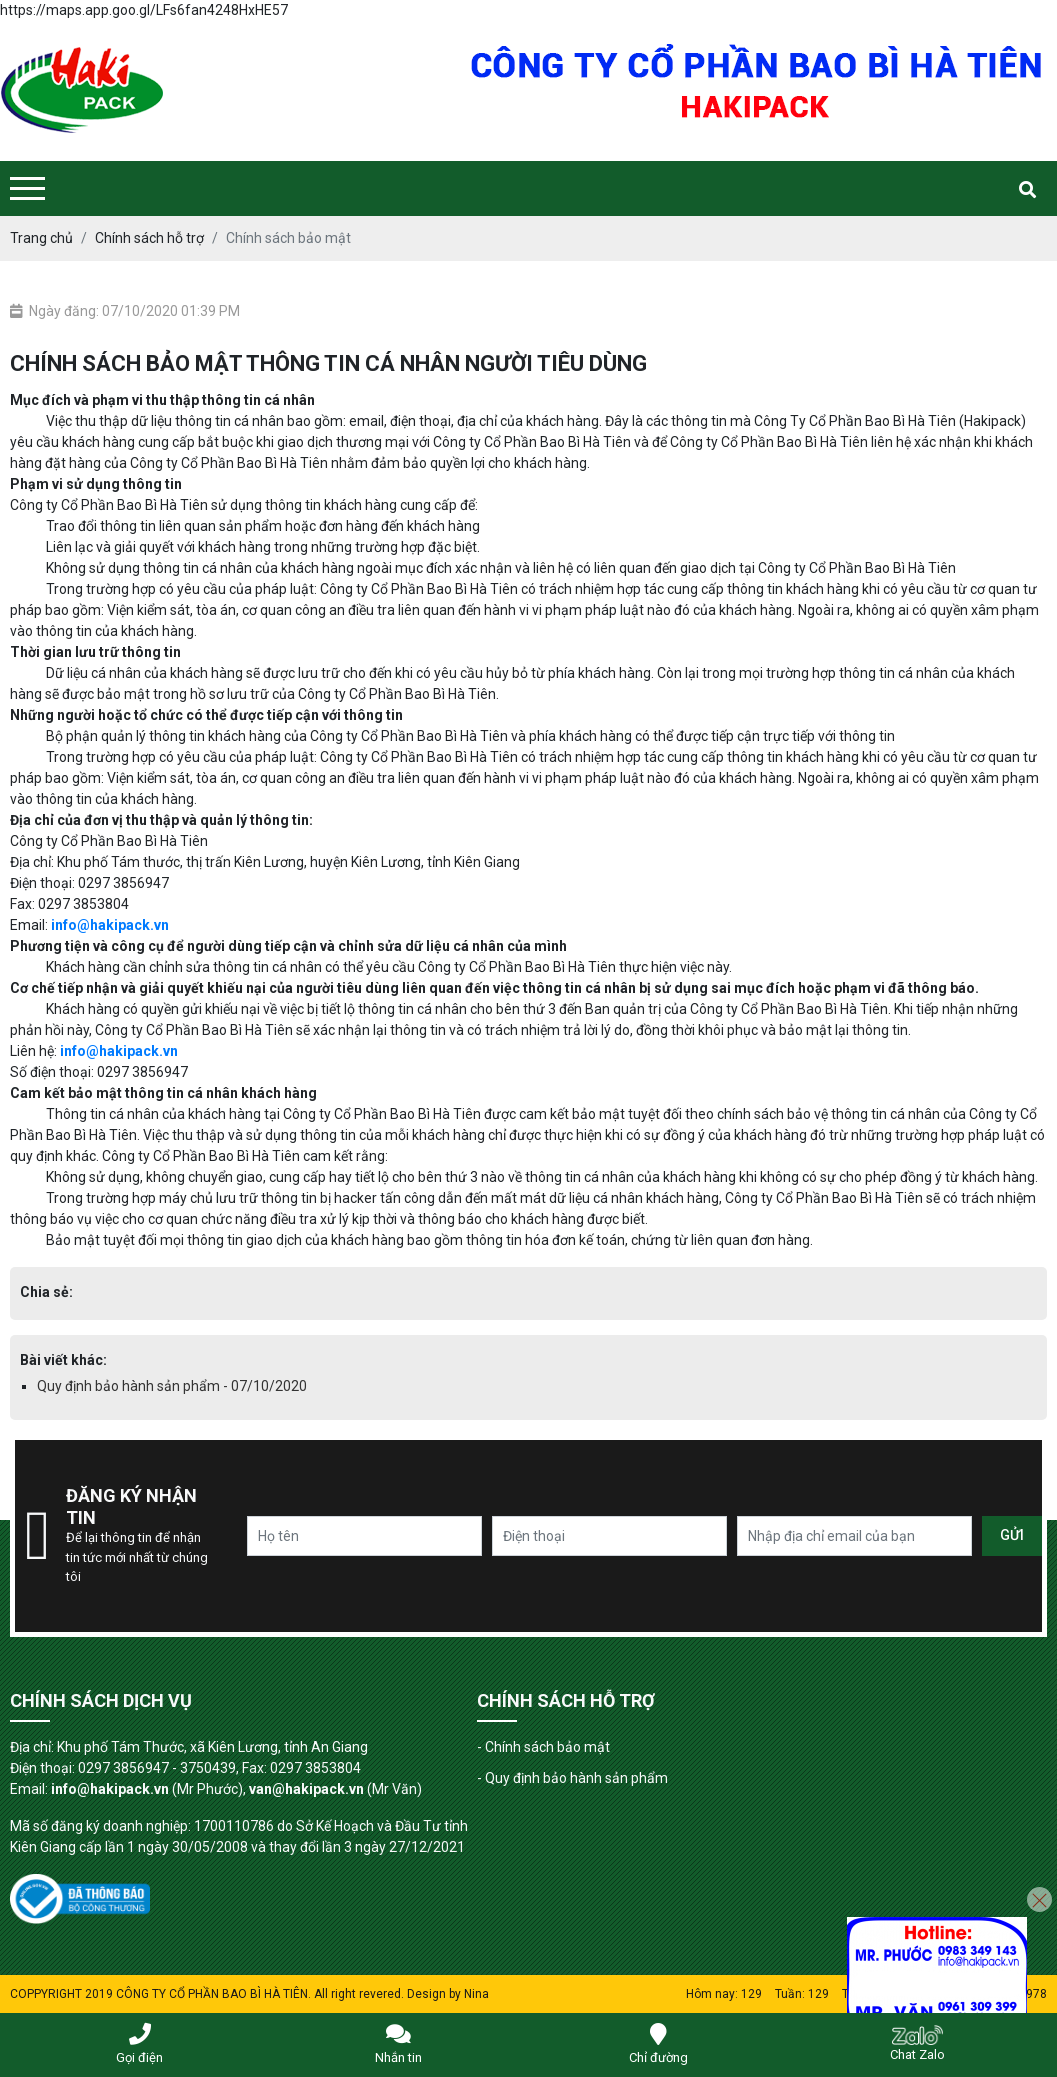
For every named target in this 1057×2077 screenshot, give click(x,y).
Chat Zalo (917, 2043)
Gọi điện (139, 2044)
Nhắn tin (398, 2044)
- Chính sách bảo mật (543, 1747)
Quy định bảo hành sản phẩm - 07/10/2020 (172, 1386)
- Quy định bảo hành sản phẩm (572, 1778)
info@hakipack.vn (110, 925)
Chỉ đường (658, 2044)
